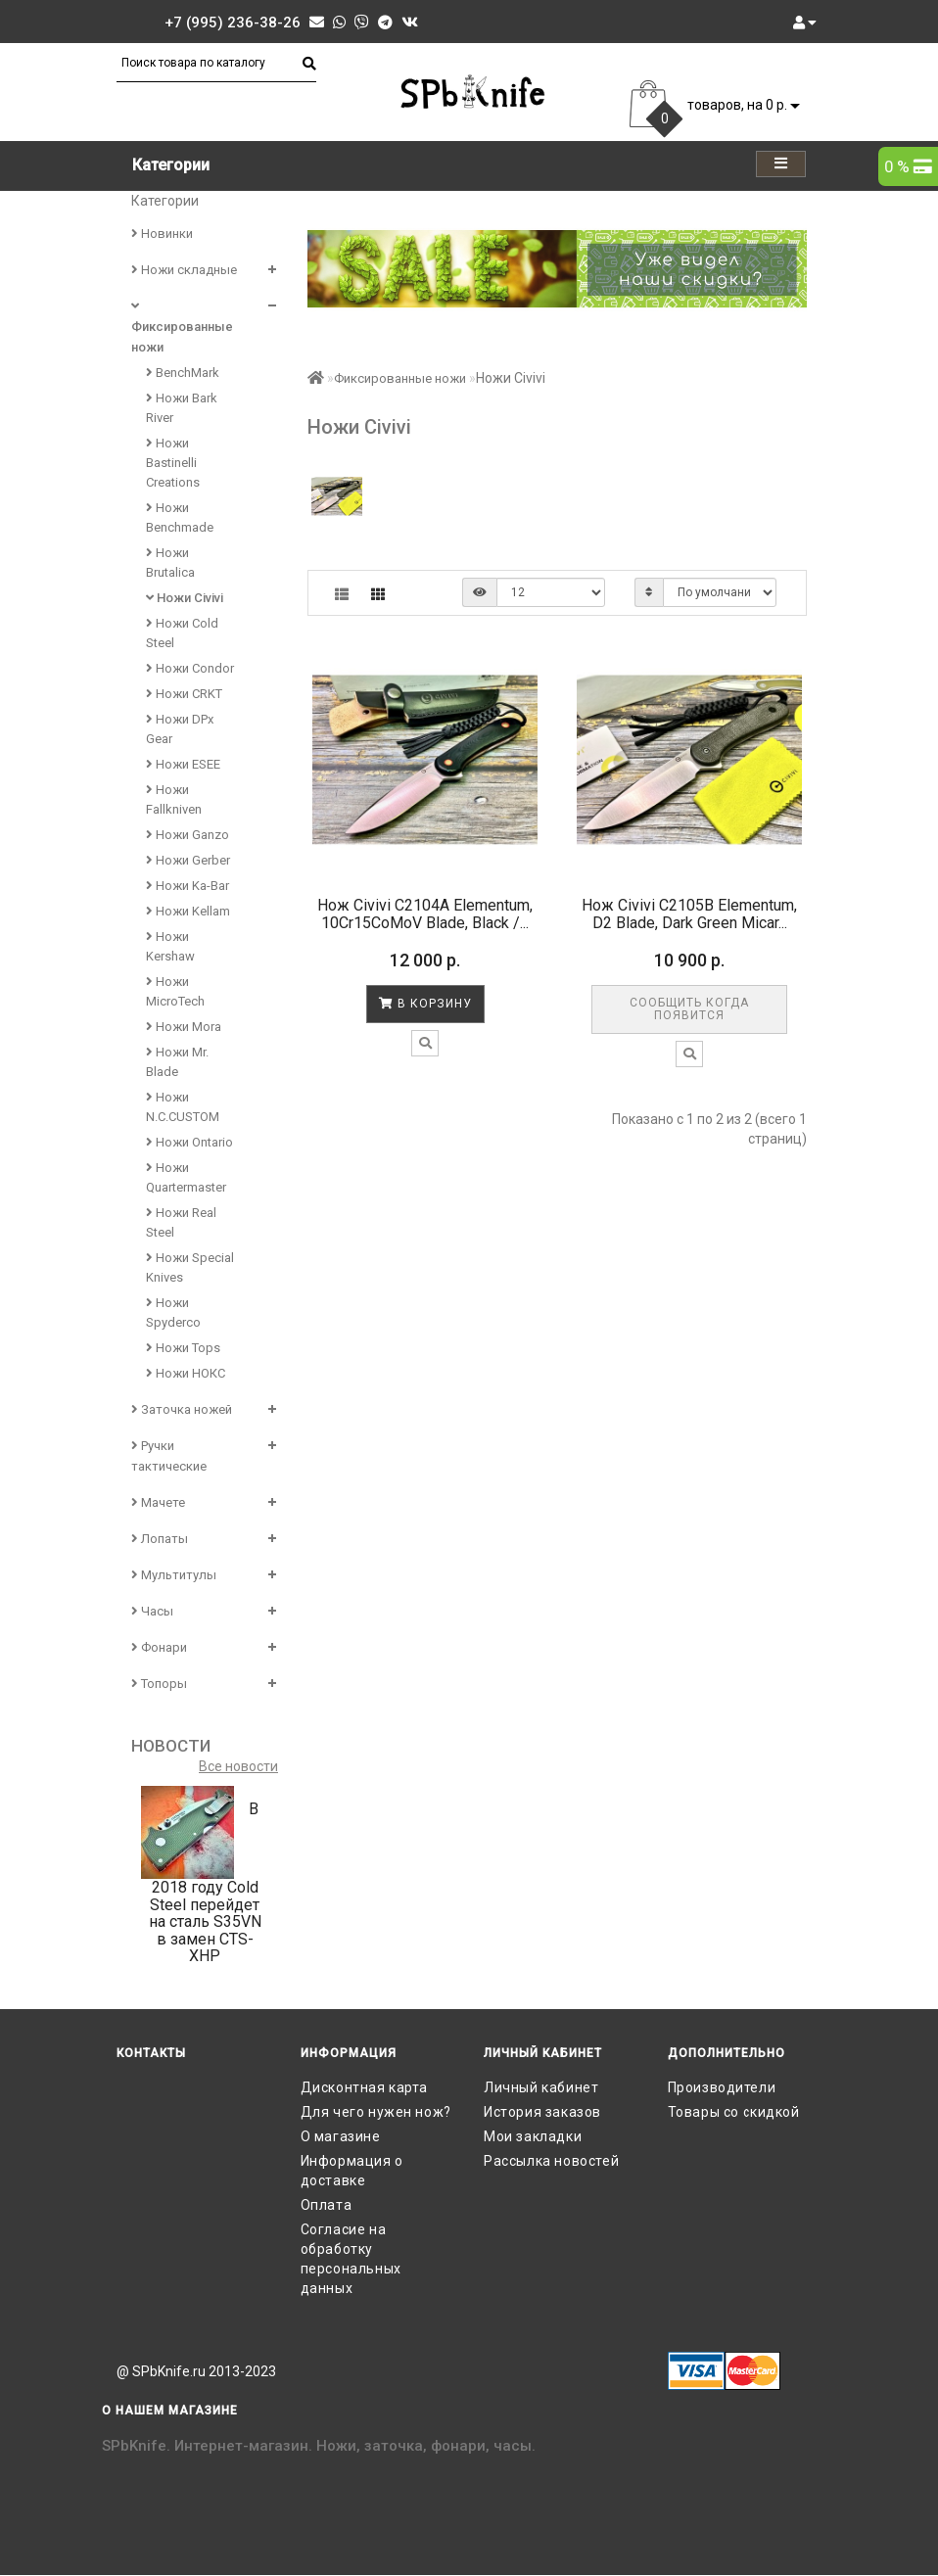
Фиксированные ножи (182, 327)
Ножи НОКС (185, 1373)
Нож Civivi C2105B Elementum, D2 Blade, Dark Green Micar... (689, 914)
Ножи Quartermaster (186, 1177)
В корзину (425, 1003)
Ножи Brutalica (170, 562)
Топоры (159, 1683)
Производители (722, 2087)
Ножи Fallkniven (174, 799)
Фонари (159, 1647)
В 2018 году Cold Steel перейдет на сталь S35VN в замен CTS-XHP (205, 1882)
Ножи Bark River (181, 408)
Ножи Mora (183, 1026)
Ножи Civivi (184, 597)
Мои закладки (533, 2136)
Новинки (162, 233)
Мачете (158, 1502)
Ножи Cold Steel (182, 633)
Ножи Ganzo (187, 834)
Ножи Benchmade (179, 517)
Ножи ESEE (183, 764)
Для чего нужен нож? (376, 2112)
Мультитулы (173, 1575)
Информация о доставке (352, 2170)
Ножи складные (184, 269)
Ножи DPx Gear (179, 729)
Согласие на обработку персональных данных (351, 2259)
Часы (152, 1611)
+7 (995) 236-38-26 (232, 22)
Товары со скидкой (734, 2112)
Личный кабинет (541, 2087)
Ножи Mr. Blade (177, 1062)
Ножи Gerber (188, 860)
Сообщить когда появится (689, 1009)
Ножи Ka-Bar (187, 885)
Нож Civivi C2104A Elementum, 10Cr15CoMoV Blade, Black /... (425, 914)
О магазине (341, 2136)
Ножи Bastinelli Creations (173, 463)
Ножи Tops (183, 1347)
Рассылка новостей (551, 2161)
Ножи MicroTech (175, 991)
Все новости (238, 1766)
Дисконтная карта (365, 2087)
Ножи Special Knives (190, 1267)
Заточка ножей (181, 1409)
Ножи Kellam (188, 911)
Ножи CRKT (184, 693)
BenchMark (182, 372)
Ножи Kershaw (170, 946)
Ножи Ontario (189, 1142)
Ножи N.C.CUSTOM (182, 1107)
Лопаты (159, 1538)
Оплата (326, 2205)
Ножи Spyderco (173, 1312)
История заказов (542, 2112)
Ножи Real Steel (181, 1222)
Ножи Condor (190, 668)
